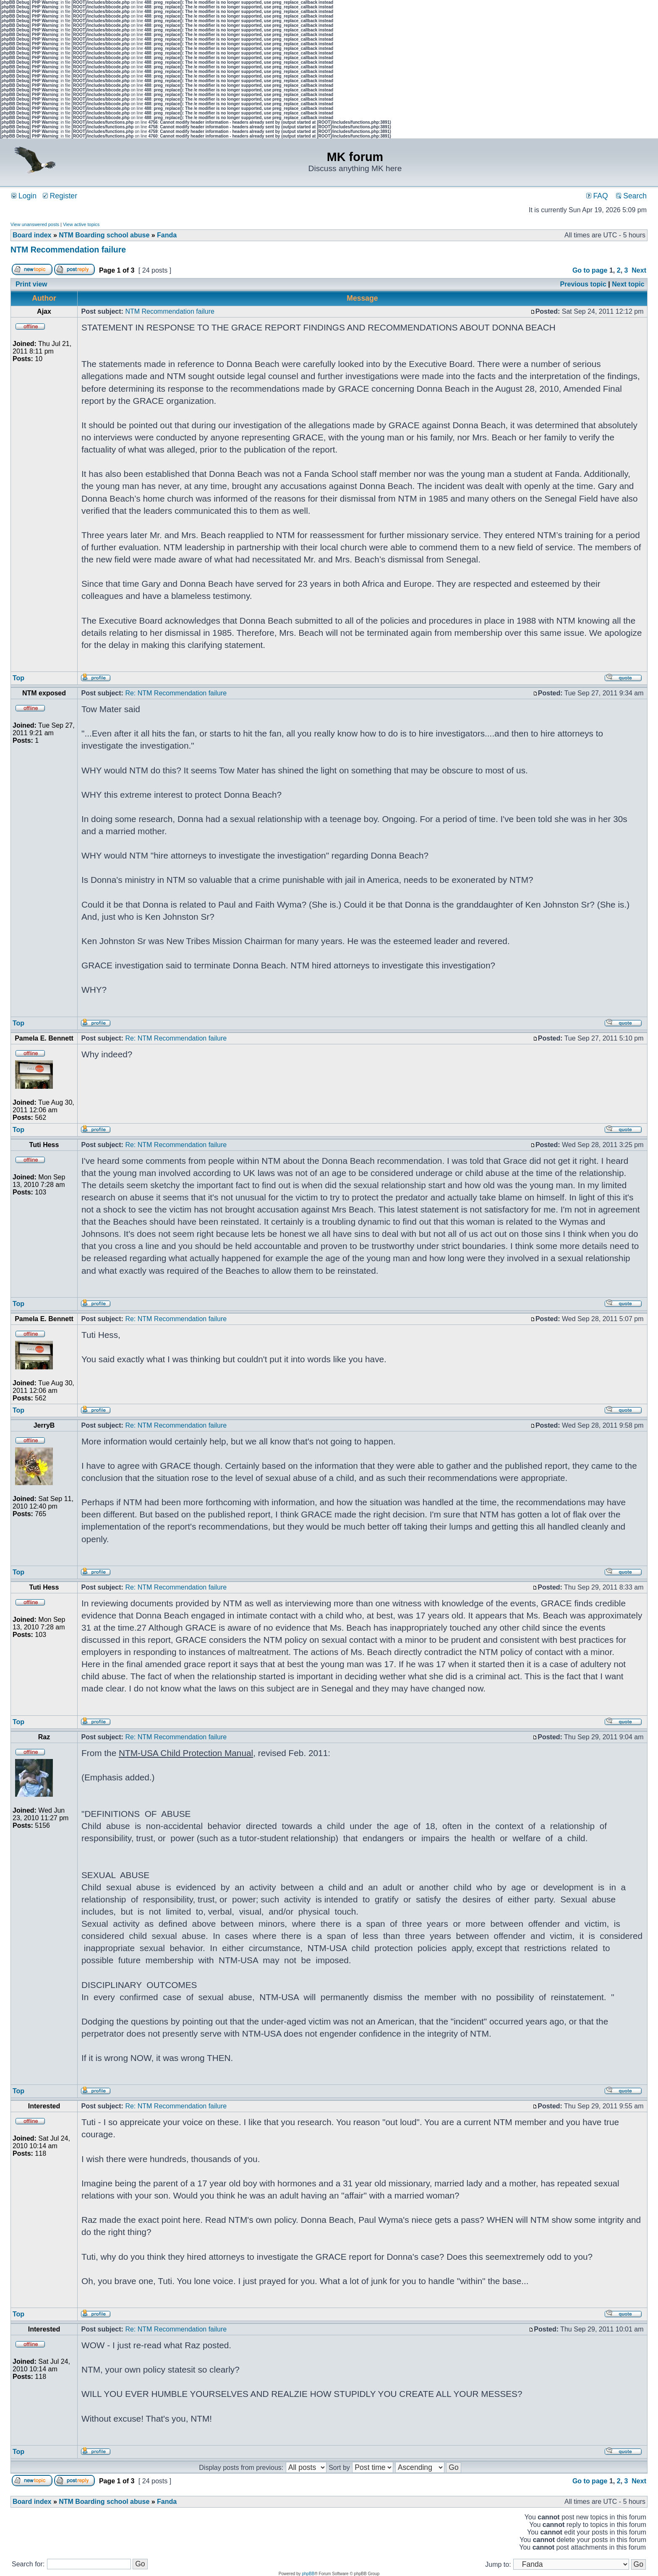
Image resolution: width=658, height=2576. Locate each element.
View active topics (81, 224)
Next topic (628, 284)
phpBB (308, 2573)
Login (24, 196)
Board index (32, 235)
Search (631, 196)
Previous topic (583, 284)
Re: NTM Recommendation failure (176, 693)
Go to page (590, 270)
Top (18, 678)
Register (60, 196)
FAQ (597, 196)
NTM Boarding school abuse (104, 235)
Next (639, 270)
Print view (31, 284)
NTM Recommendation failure (68, 249)
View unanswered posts (34, 224)
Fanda (167, 235)
